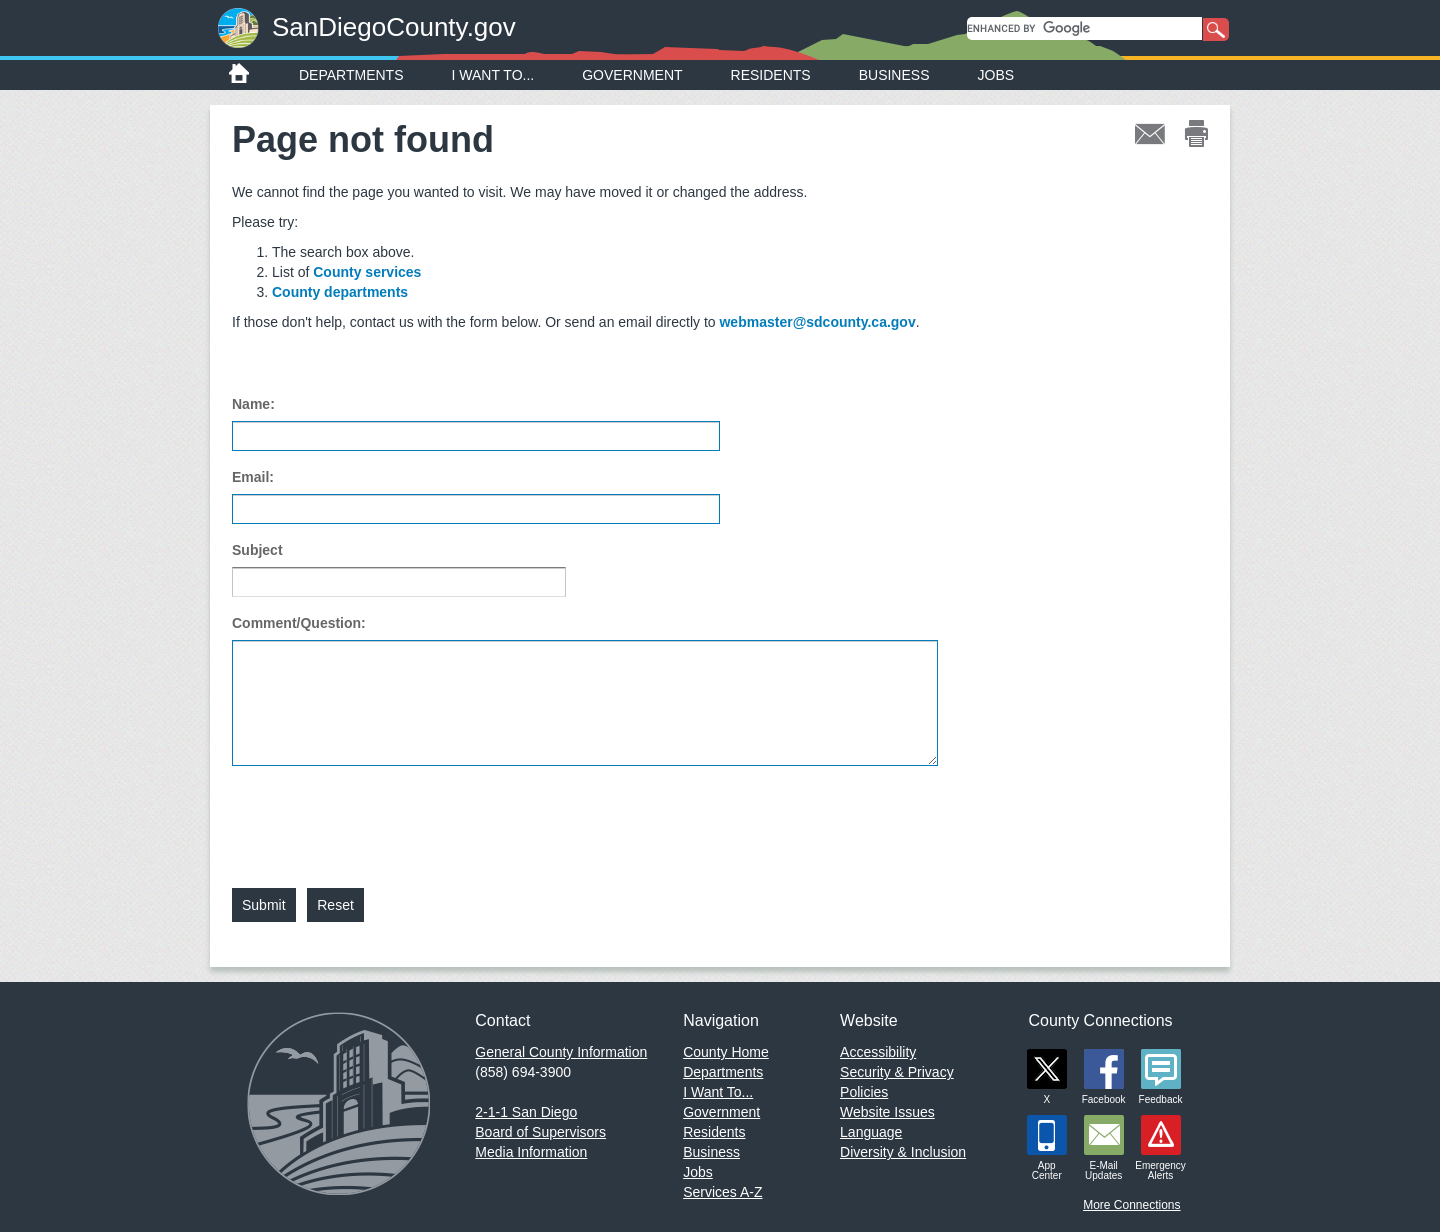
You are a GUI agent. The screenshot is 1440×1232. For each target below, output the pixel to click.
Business (894, 75)
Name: (253, 404)
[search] (1084, 28)
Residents (771, 75)
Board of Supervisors (540, 1132)
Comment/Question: (299, 623)
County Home (726, 1052)
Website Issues (887, 1112)
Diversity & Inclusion (903, 1152)
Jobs (996, 75)
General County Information (561, 1052)
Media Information (531, 1152)
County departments (340, 292)
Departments (351, 75)
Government (632, 75)
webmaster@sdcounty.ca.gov (817, 322)
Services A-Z (722, 1192)
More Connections (1131, 1205)
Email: (253, 477)
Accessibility (878, 1052)
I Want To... (493, 75)
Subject (257, 550)
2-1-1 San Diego (526, 1112)
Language (871, 1132)
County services (367, 272)
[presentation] (384, 815)
